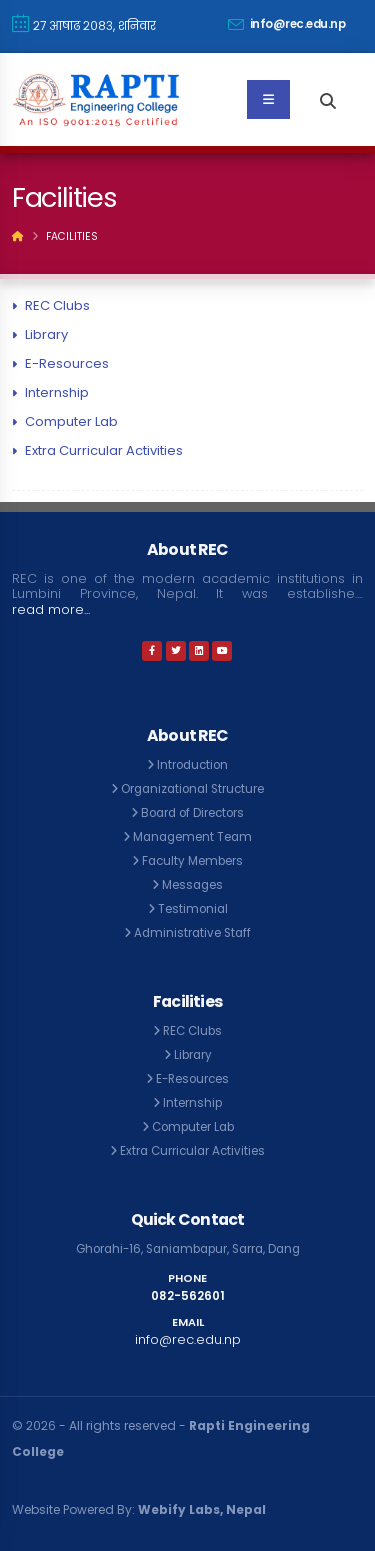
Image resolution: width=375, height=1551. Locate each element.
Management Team (192, 837)
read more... (51, 609)
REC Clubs (57, 305)
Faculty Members (192, 861)
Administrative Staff (192, 933)
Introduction (192, 765)
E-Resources (67, 363)
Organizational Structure (192, 789)
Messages (192, 885)
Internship (57, 392)
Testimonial (193, 909)
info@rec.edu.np (287, 24)
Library (46, 334)
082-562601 (188, 1296)
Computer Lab (71, 421)
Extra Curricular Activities (104, 450)
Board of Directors (192, 813)
